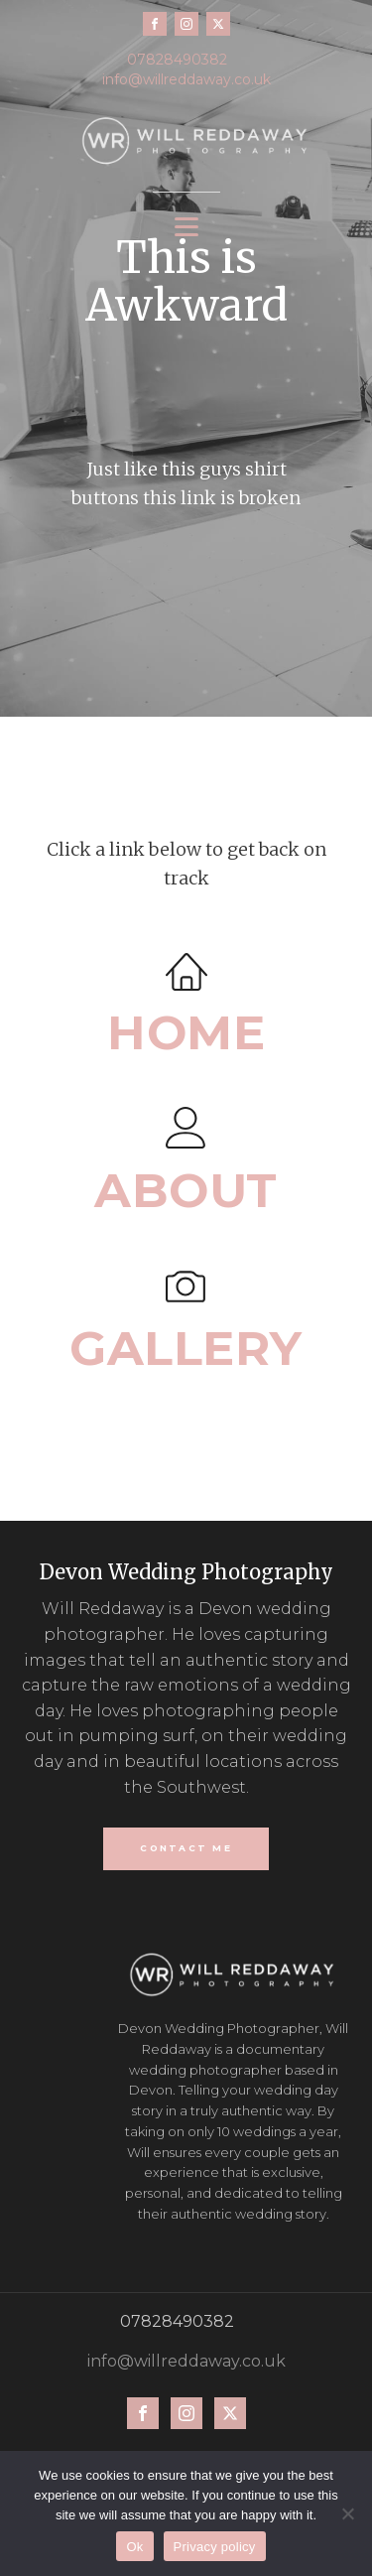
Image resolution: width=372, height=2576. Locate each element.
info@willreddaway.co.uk (186, 79)
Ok (134, 2546)
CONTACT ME (186, 1847)
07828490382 (177, 59)
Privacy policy (215, 2546)
